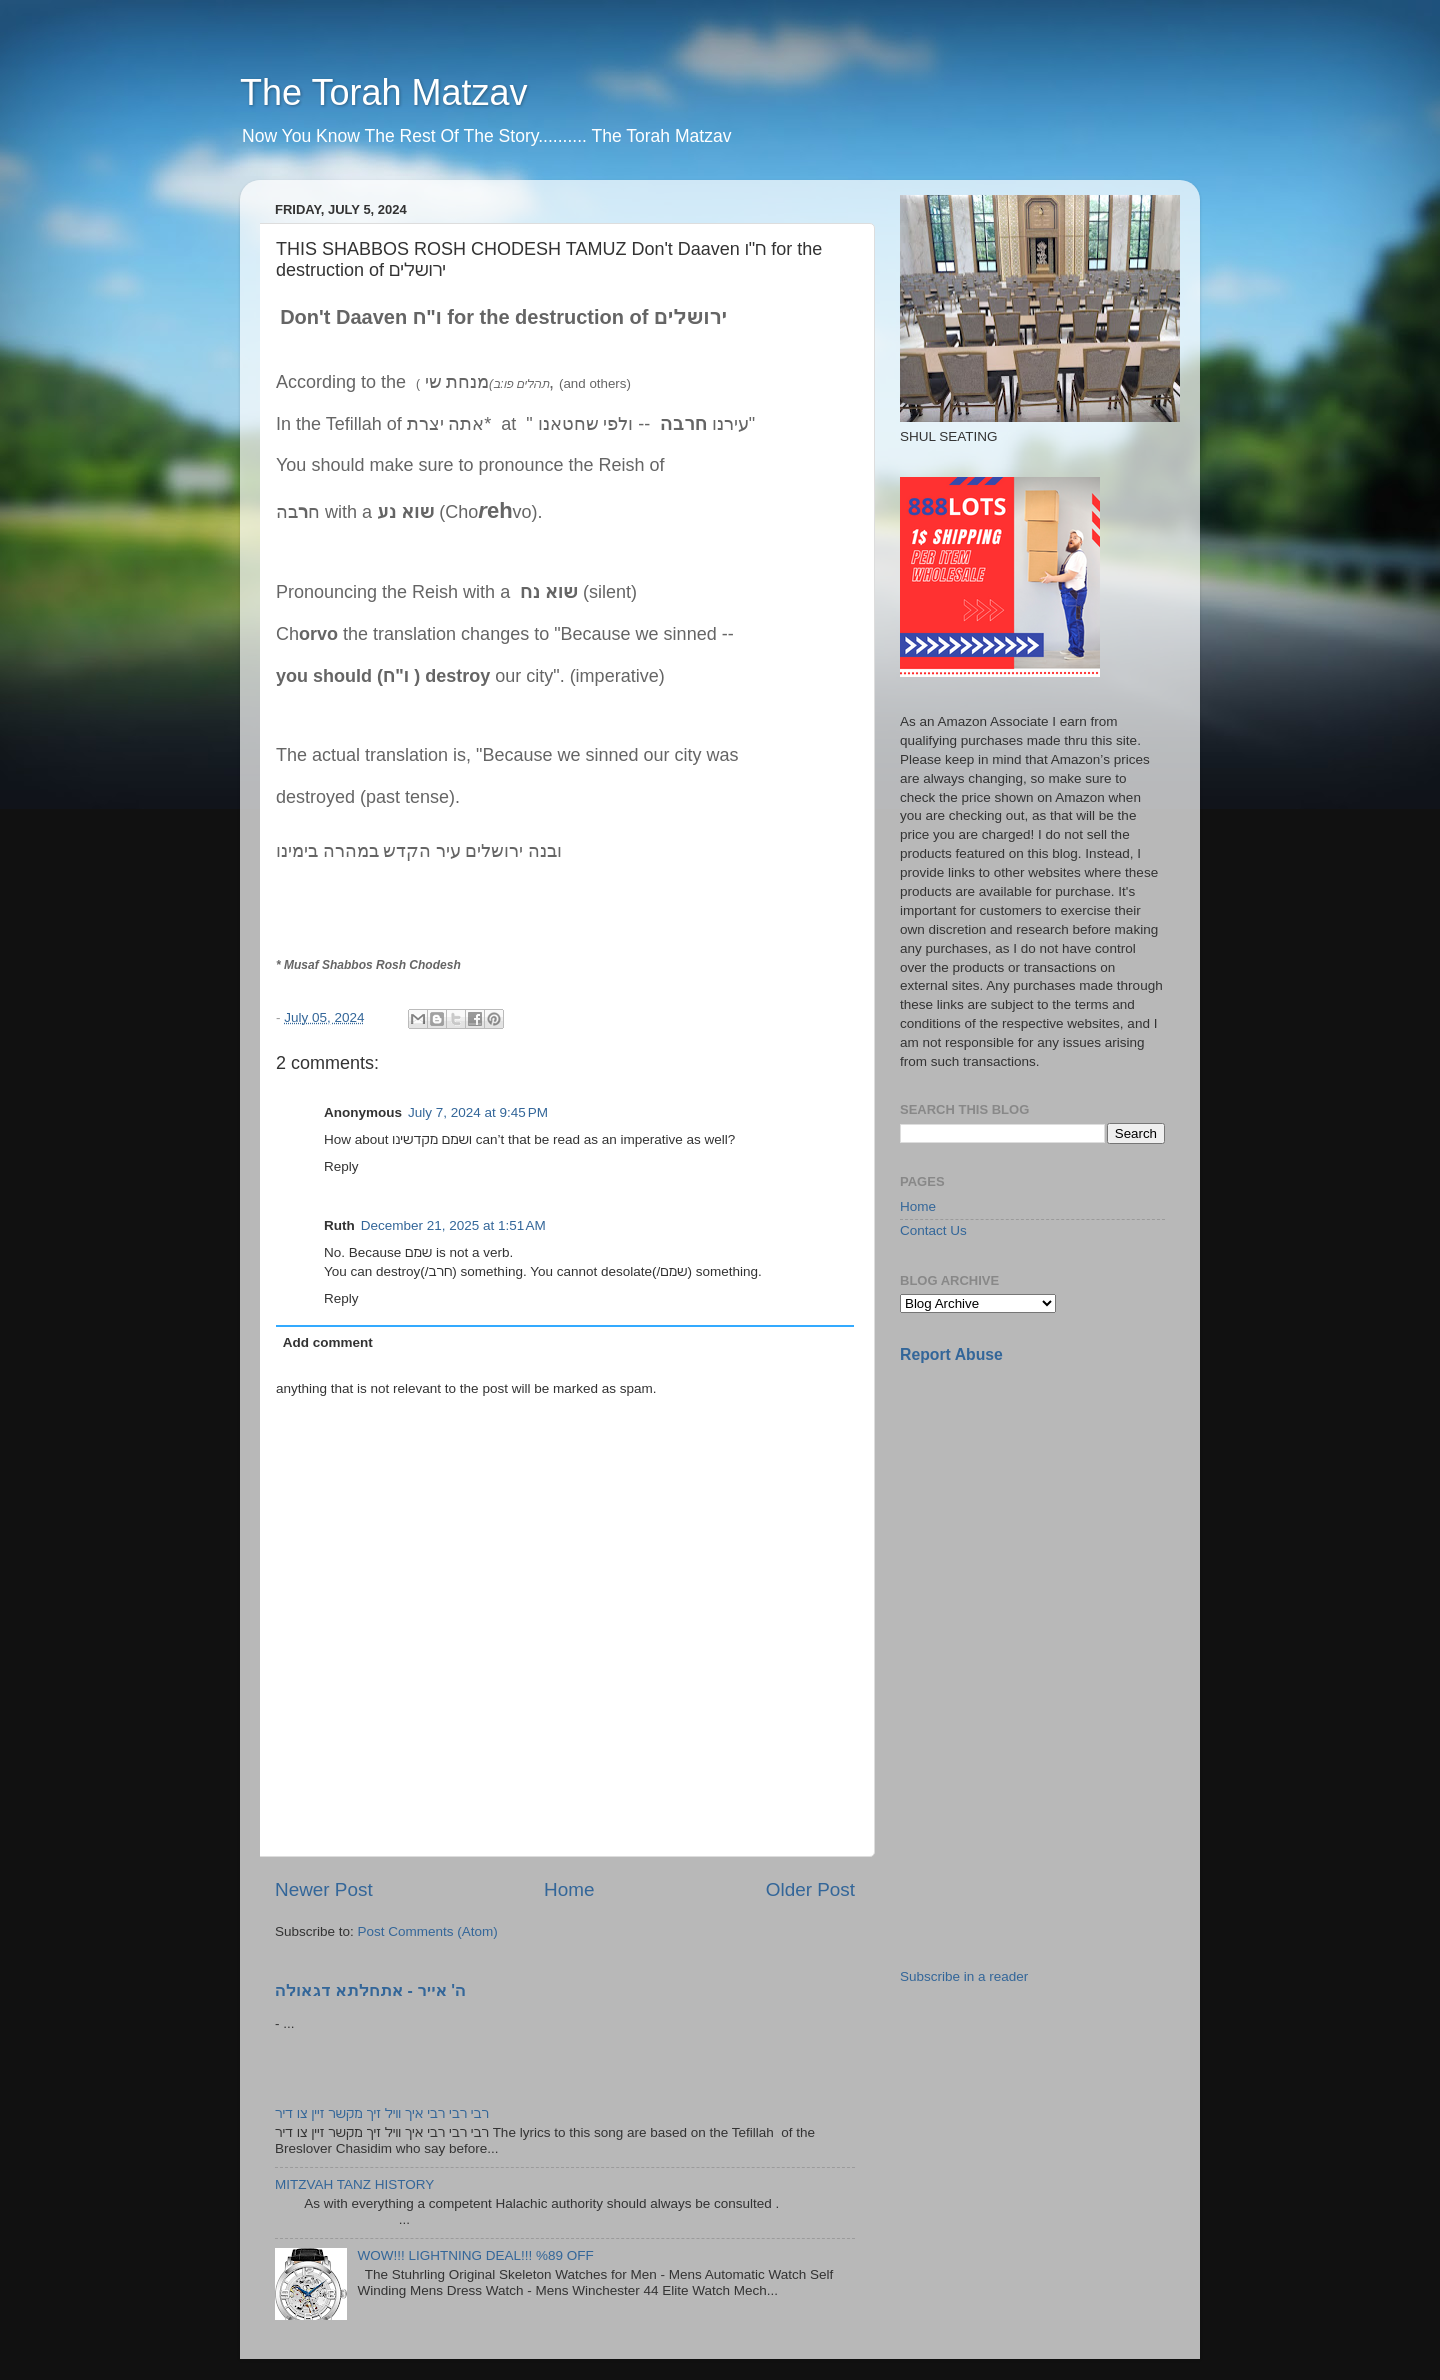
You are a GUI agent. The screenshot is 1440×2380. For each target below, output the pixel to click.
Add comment (328, 1342)
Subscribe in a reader (964, 1976)
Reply (341, 1166)
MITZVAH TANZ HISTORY (354, 2184)
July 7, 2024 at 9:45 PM (478, 1112)
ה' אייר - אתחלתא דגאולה (370, 1990)
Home (569, 1889)
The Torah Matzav (383, 92)
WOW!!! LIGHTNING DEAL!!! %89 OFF (475, 2255)
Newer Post (324, 1889)
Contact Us (933, 1230)
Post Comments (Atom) (428, 1931)
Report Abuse (951, 1354)
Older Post (810, 1889)
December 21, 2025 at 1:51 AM (453, 1225)
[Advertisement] (1050, 1521)
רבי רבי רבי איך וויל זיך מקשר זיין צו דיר (382, 2113)
